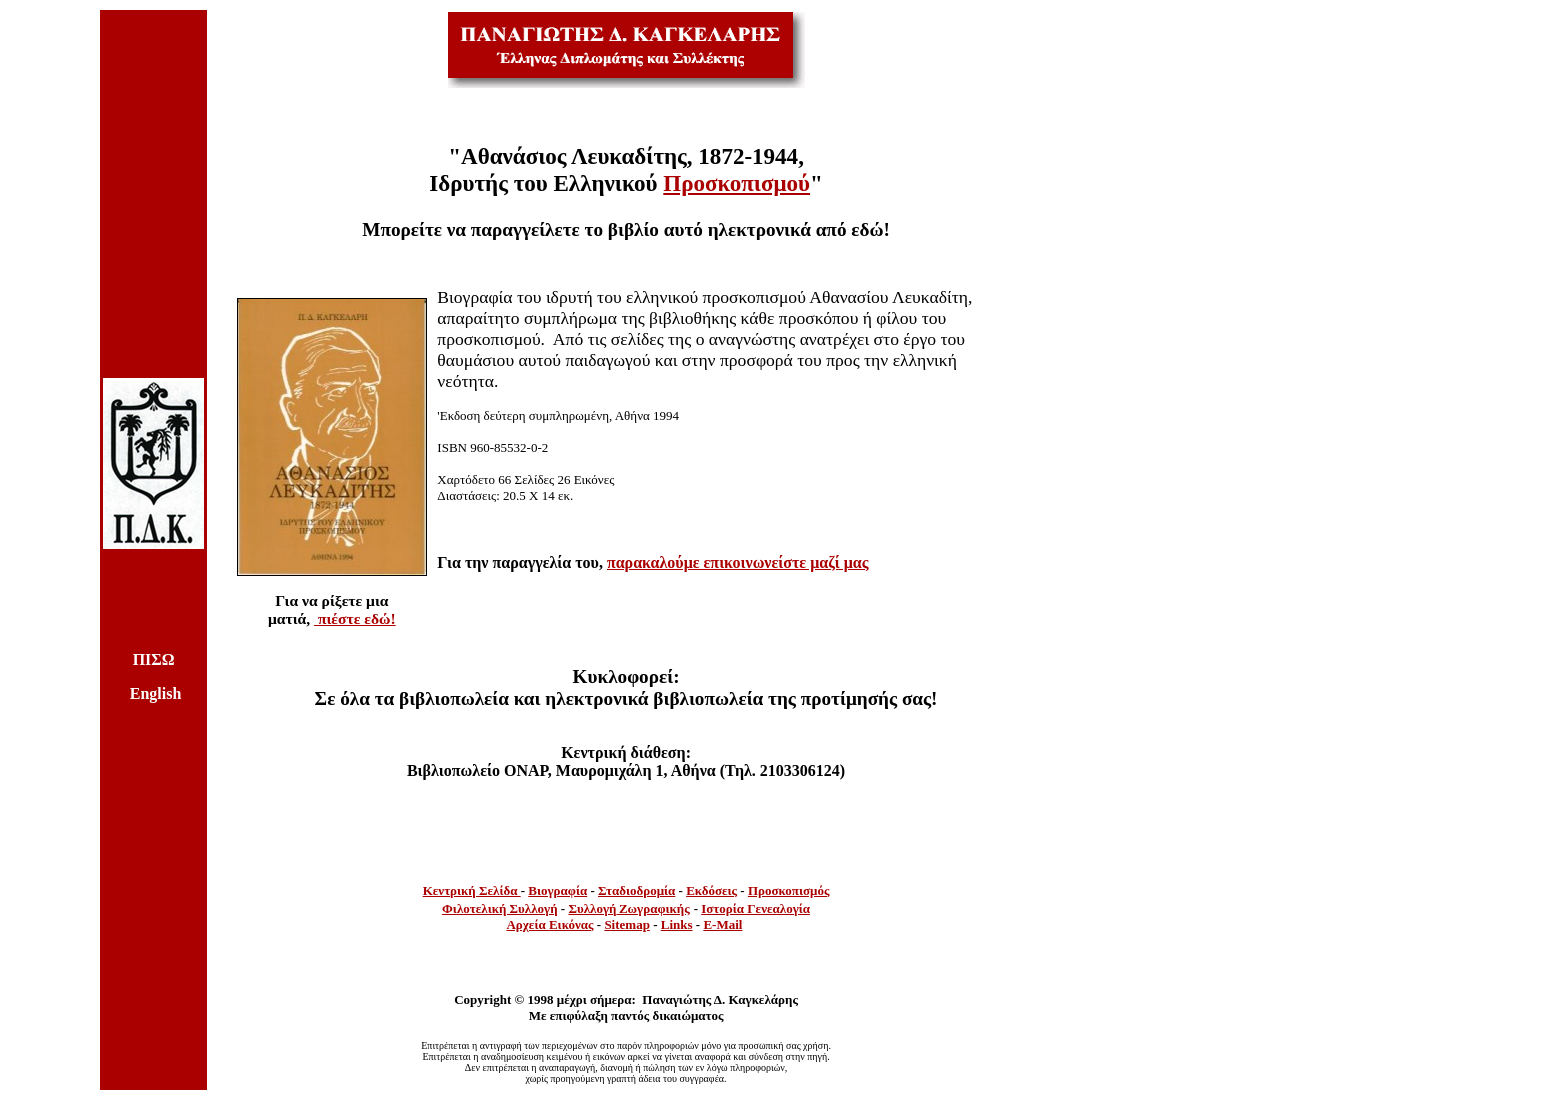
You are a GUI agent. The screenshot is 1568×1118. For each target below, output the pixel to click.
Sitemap (627, 924)
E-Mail (722, 924)
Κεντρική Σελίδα (472, 890)
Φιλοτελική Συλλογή (500, 908)
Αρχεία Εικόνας (549, 924)
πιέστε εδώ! (355, 618)
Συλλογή (592, 908)
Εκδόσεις (711, 890)
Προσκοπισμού (736, 183)
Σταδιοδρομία (636, 890)
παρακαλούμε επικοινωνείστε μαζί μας (738, 562)
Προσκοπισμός (789, 890)
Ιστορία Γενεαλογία (755, 908)
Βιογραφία (557, 890)
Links (677, 924)
